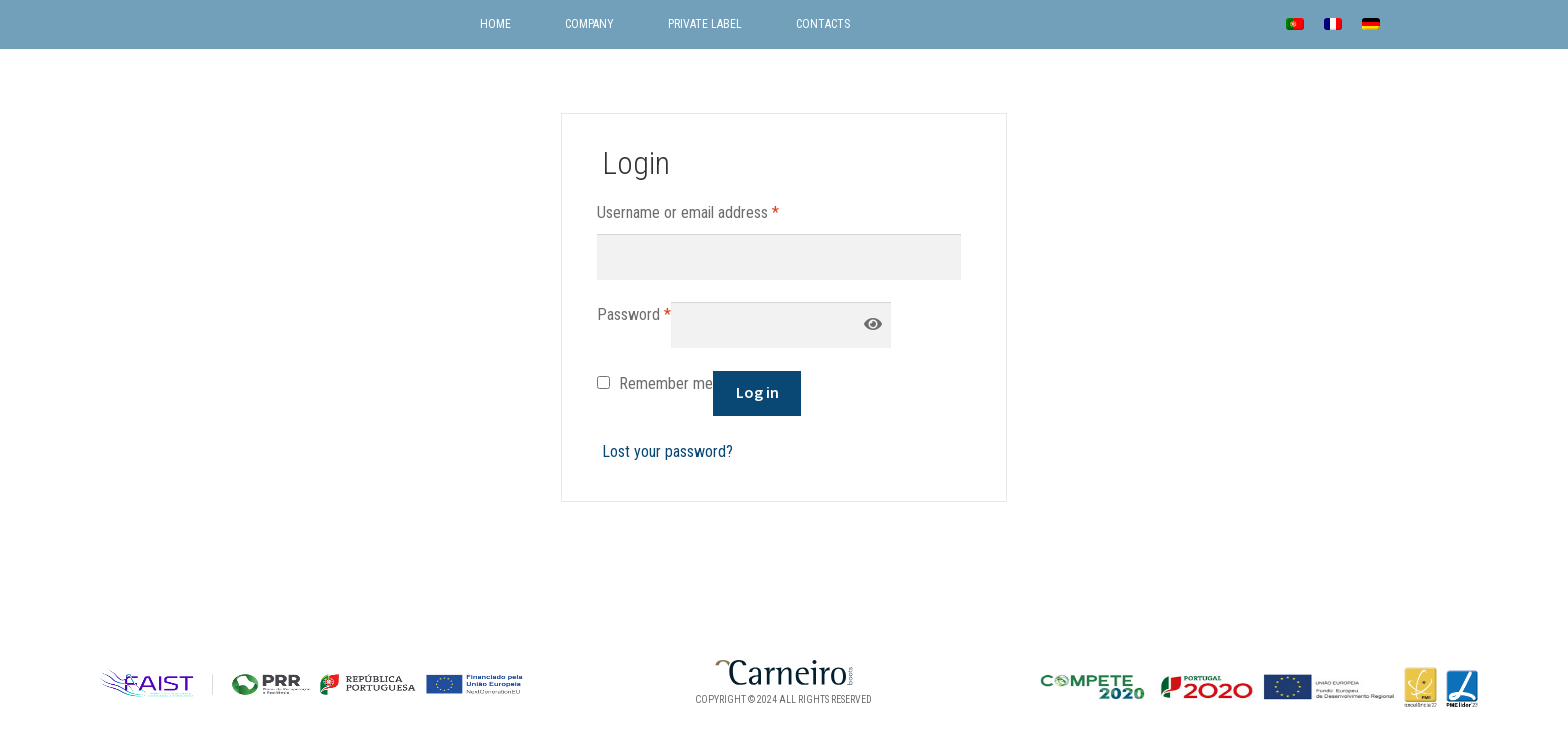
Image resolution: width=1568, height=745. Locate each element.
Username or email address (688, 211)
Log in (757, 392)
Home (495, 24)
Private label (705, 24)
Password (634, 313)
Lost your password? (667, 451)
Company (589, 24)
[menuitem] (1295, 23)
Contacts (823, 24)
